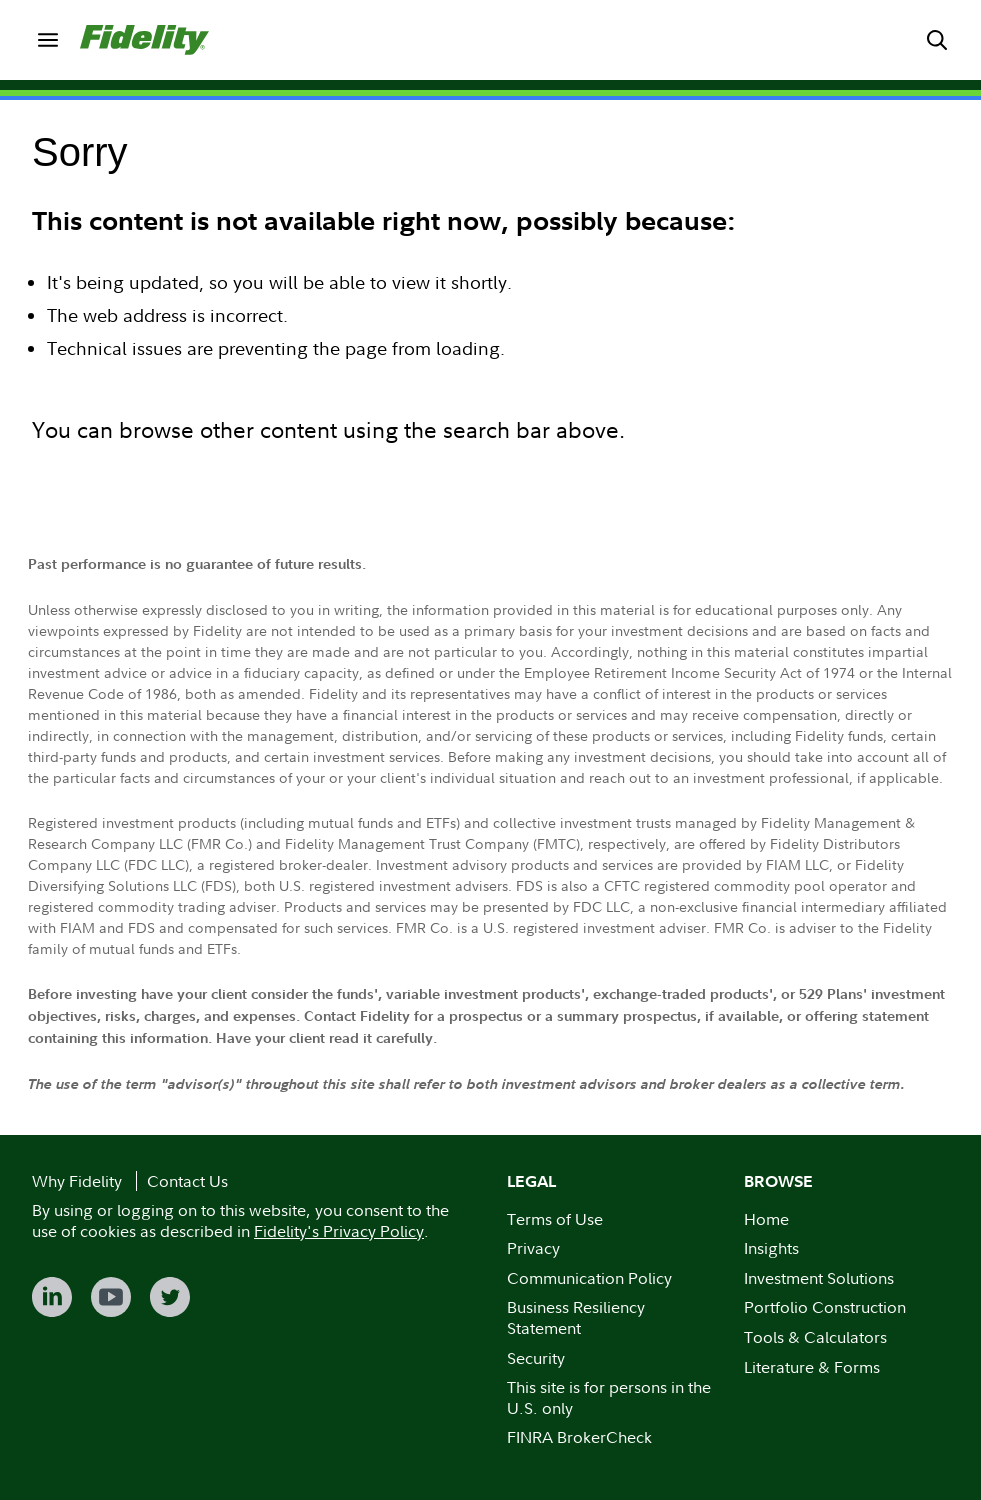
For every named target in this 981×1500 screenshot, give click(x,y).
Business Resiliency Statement (576, 1317)
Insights (771, 1248)
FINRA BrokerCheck (579, 1437)
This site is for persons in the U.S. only (609, 1397)
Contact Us (187, 1181)
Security (536, 1358)
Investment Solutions (819, 1278)
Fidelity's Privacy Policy (339, 1231)
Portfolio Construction (825, 1307)
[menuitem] (48, 40)
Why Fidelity (77, 1181)
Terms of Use (555, 1219)
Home (766, 1219)
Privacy (533, 1248)
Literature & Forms (812, 1367)
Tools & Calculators (815, 1337)
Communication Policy (589, 1278)
